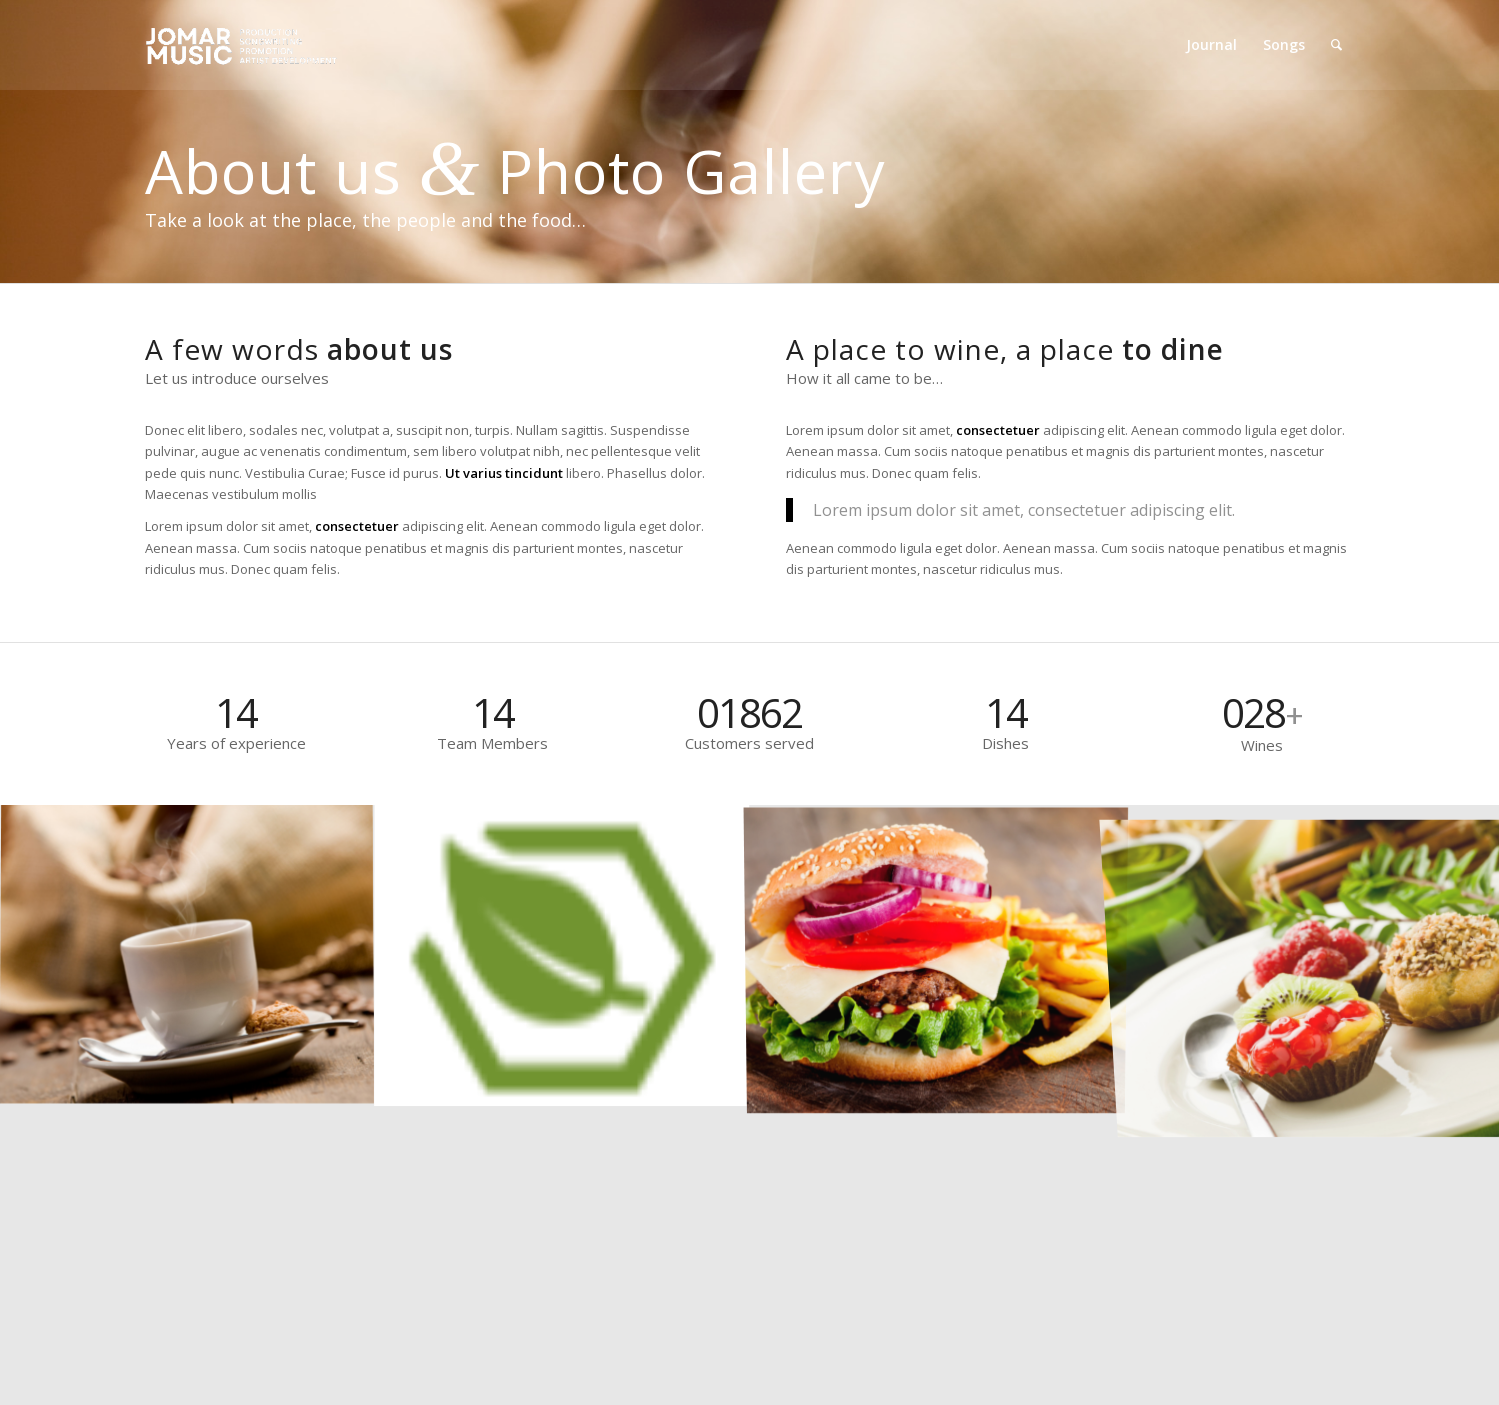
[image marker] (562, 955)
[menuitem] (1211, 45)
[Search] (1336, 45)
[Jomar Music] (243, 45)
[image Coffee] (187, 955)
